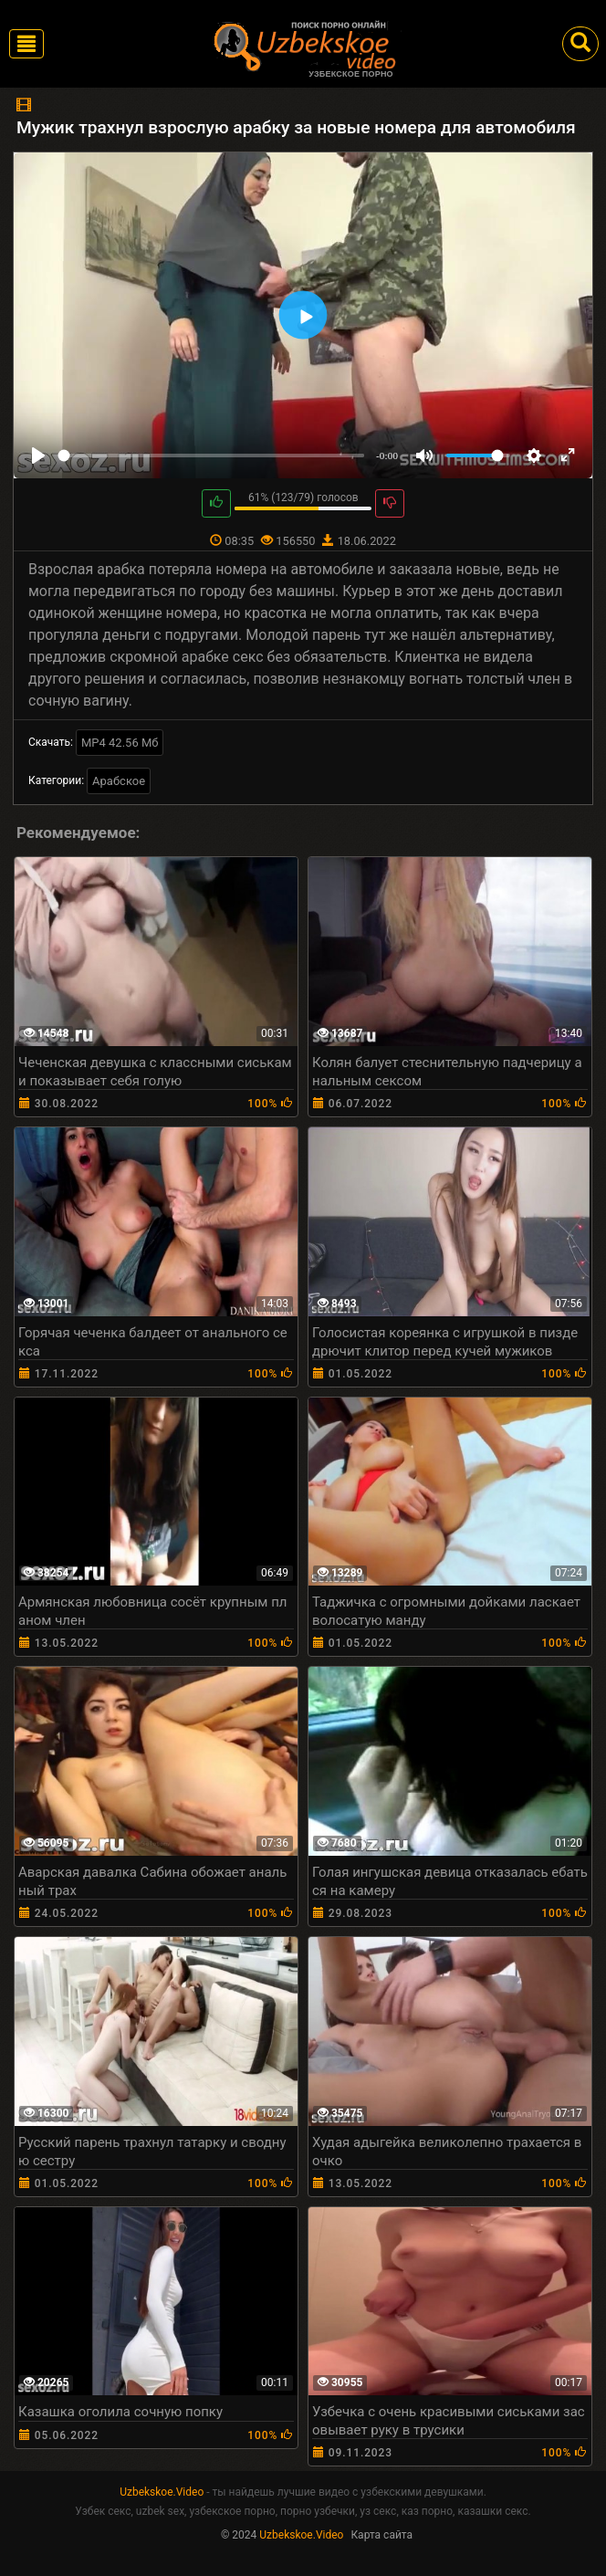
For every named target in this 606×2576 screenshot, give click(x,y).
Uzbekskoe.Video (162, 2492)
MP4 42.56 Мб (120, 742)
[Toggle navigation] (26, 43)
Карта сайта (381, 2535)
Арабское (118, 781)
